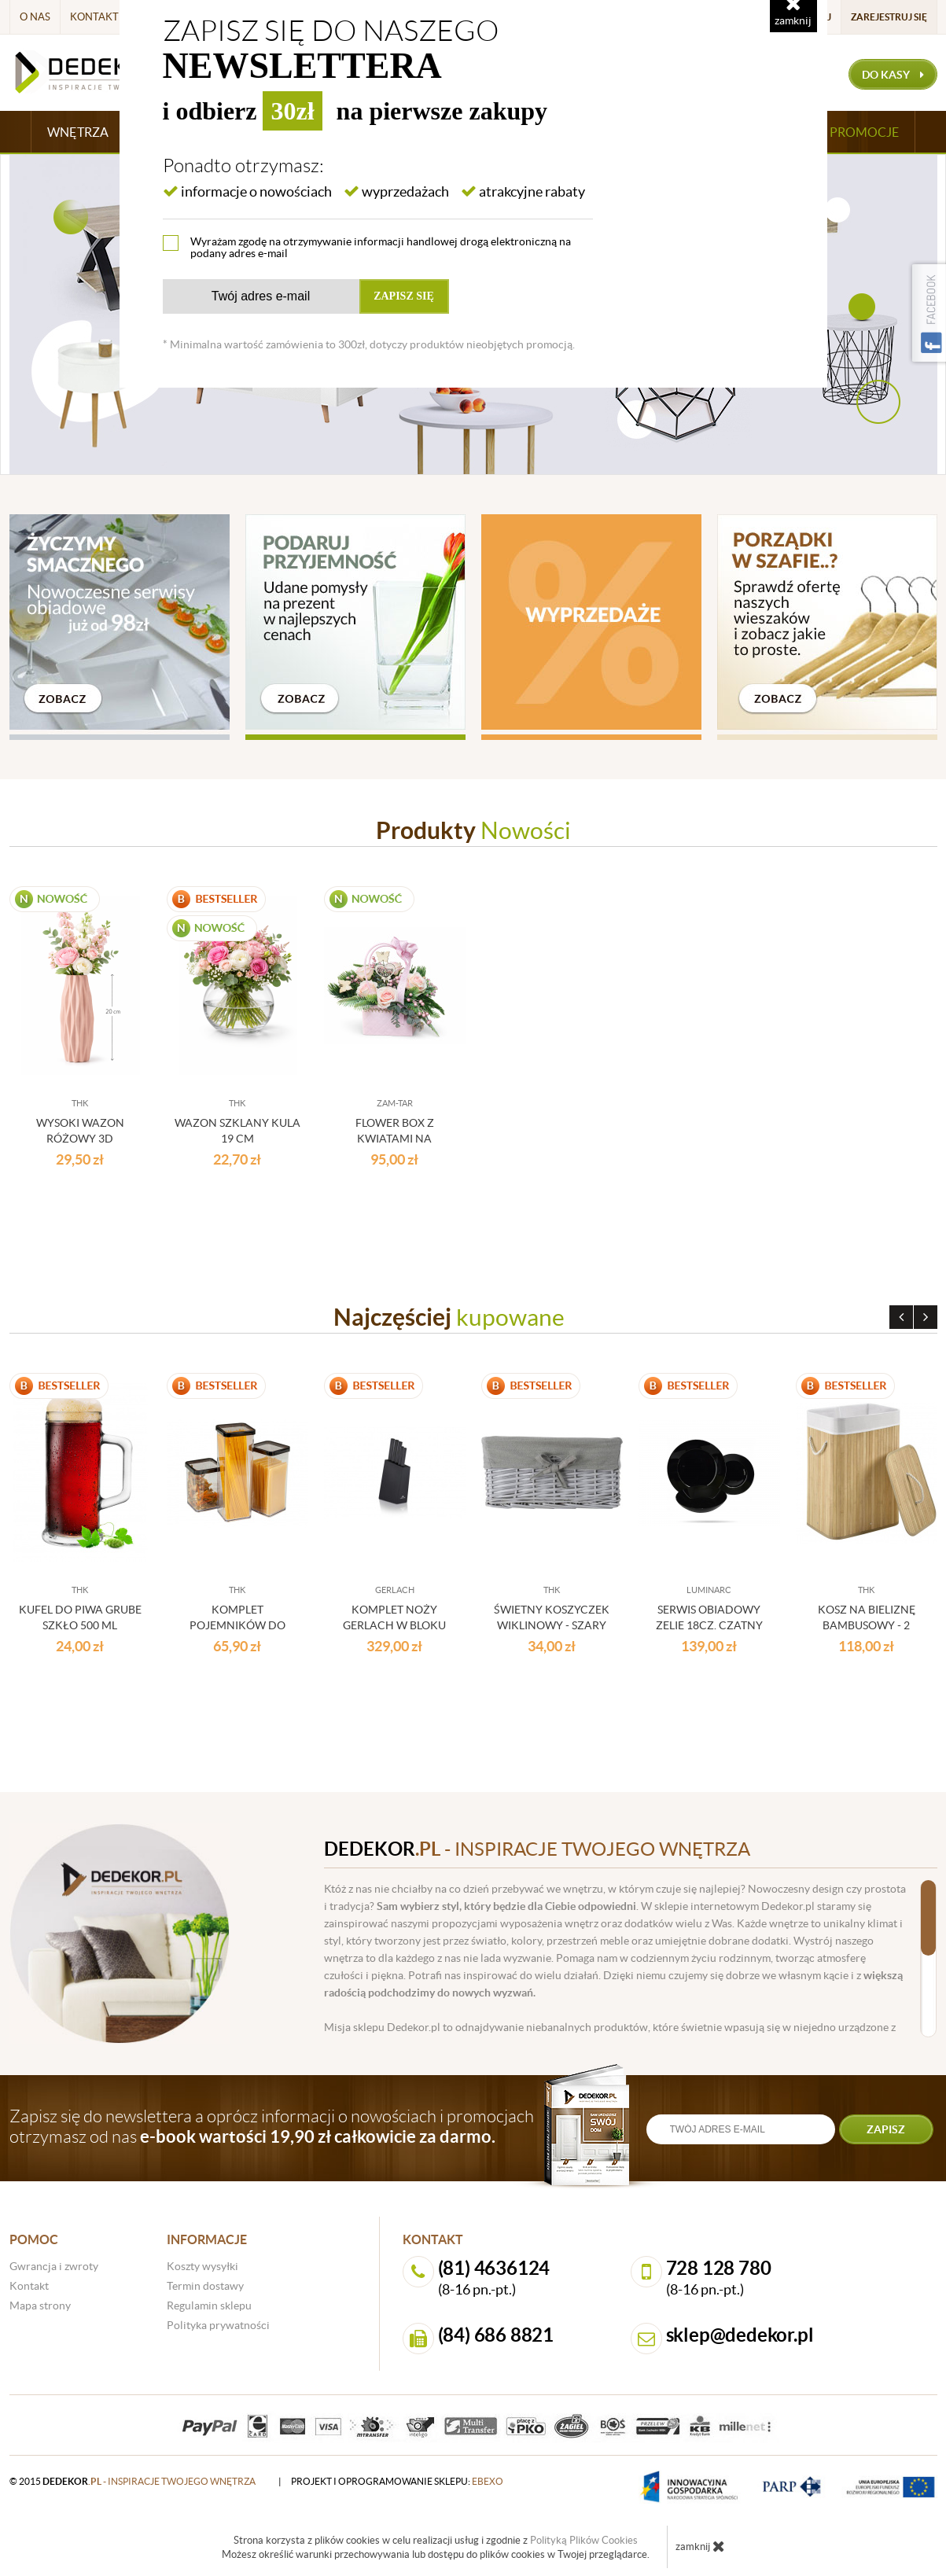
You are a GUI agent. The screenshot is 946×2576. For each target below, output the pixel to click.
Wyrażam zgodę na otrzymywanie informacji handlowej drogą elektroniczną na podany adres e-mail (380, 247)
